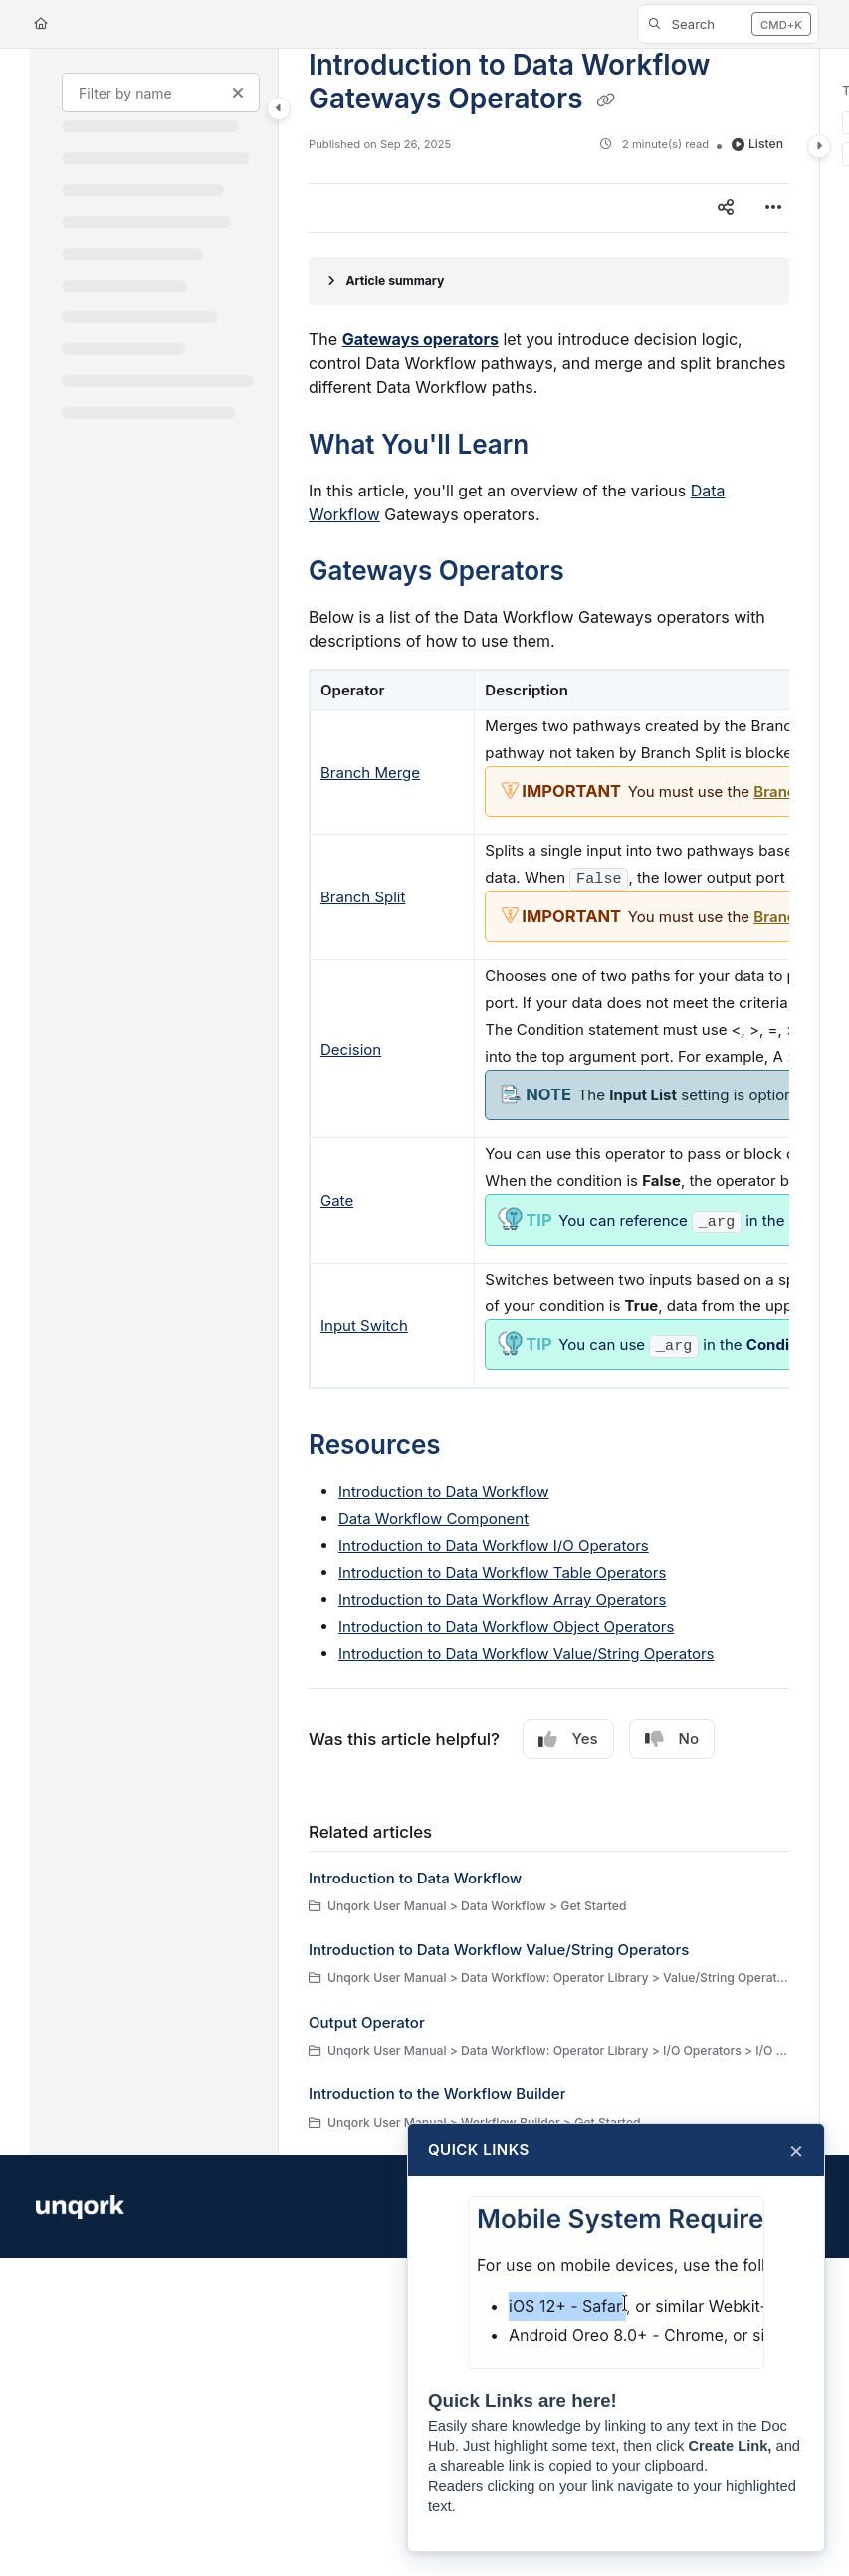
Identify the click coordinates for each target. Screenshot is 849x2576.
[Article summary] (549, 281)
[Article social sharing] (726, 208)
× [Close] (796, 2150)
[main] (549, 1102)
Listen (757, 143)
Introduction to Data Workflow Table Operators (502, 1572)
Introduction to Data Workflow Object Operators (506, 1626)
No (672, 1739)
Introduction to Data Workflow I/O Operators (493, 1545)
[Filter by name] (161, 92)
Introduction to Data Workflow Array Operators (502, 1599)
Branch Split (362, 897)
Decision (350, 1049)
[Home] (41, 24)
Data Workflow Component (433, 1518)
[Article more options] (773, 208)
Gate (336, 1200)
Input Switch (364, 1325)
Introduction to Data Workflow (443, 1492)
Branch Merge (370, 772)
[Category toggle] (279, 108)
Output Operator (367, 2022)
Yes (568, 1739)
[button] (728, 24)
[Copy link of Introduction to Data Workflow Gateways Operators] (606, 100)
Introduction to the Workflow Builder (437, 2093)
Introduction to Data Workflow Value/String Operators (526, 1653)
